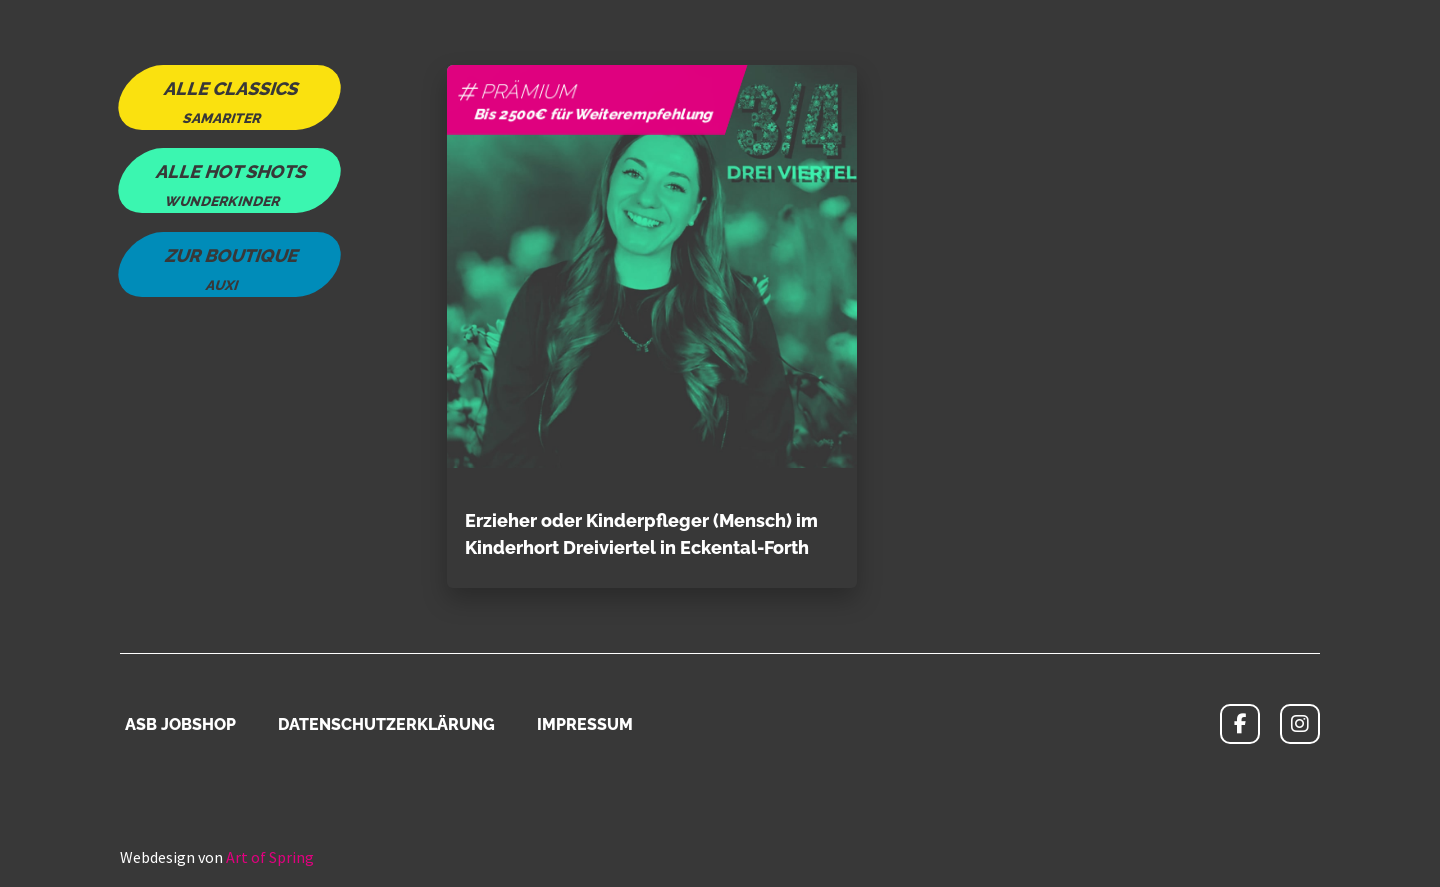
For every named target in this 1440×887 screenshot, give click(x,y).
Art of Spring (270, 857)
